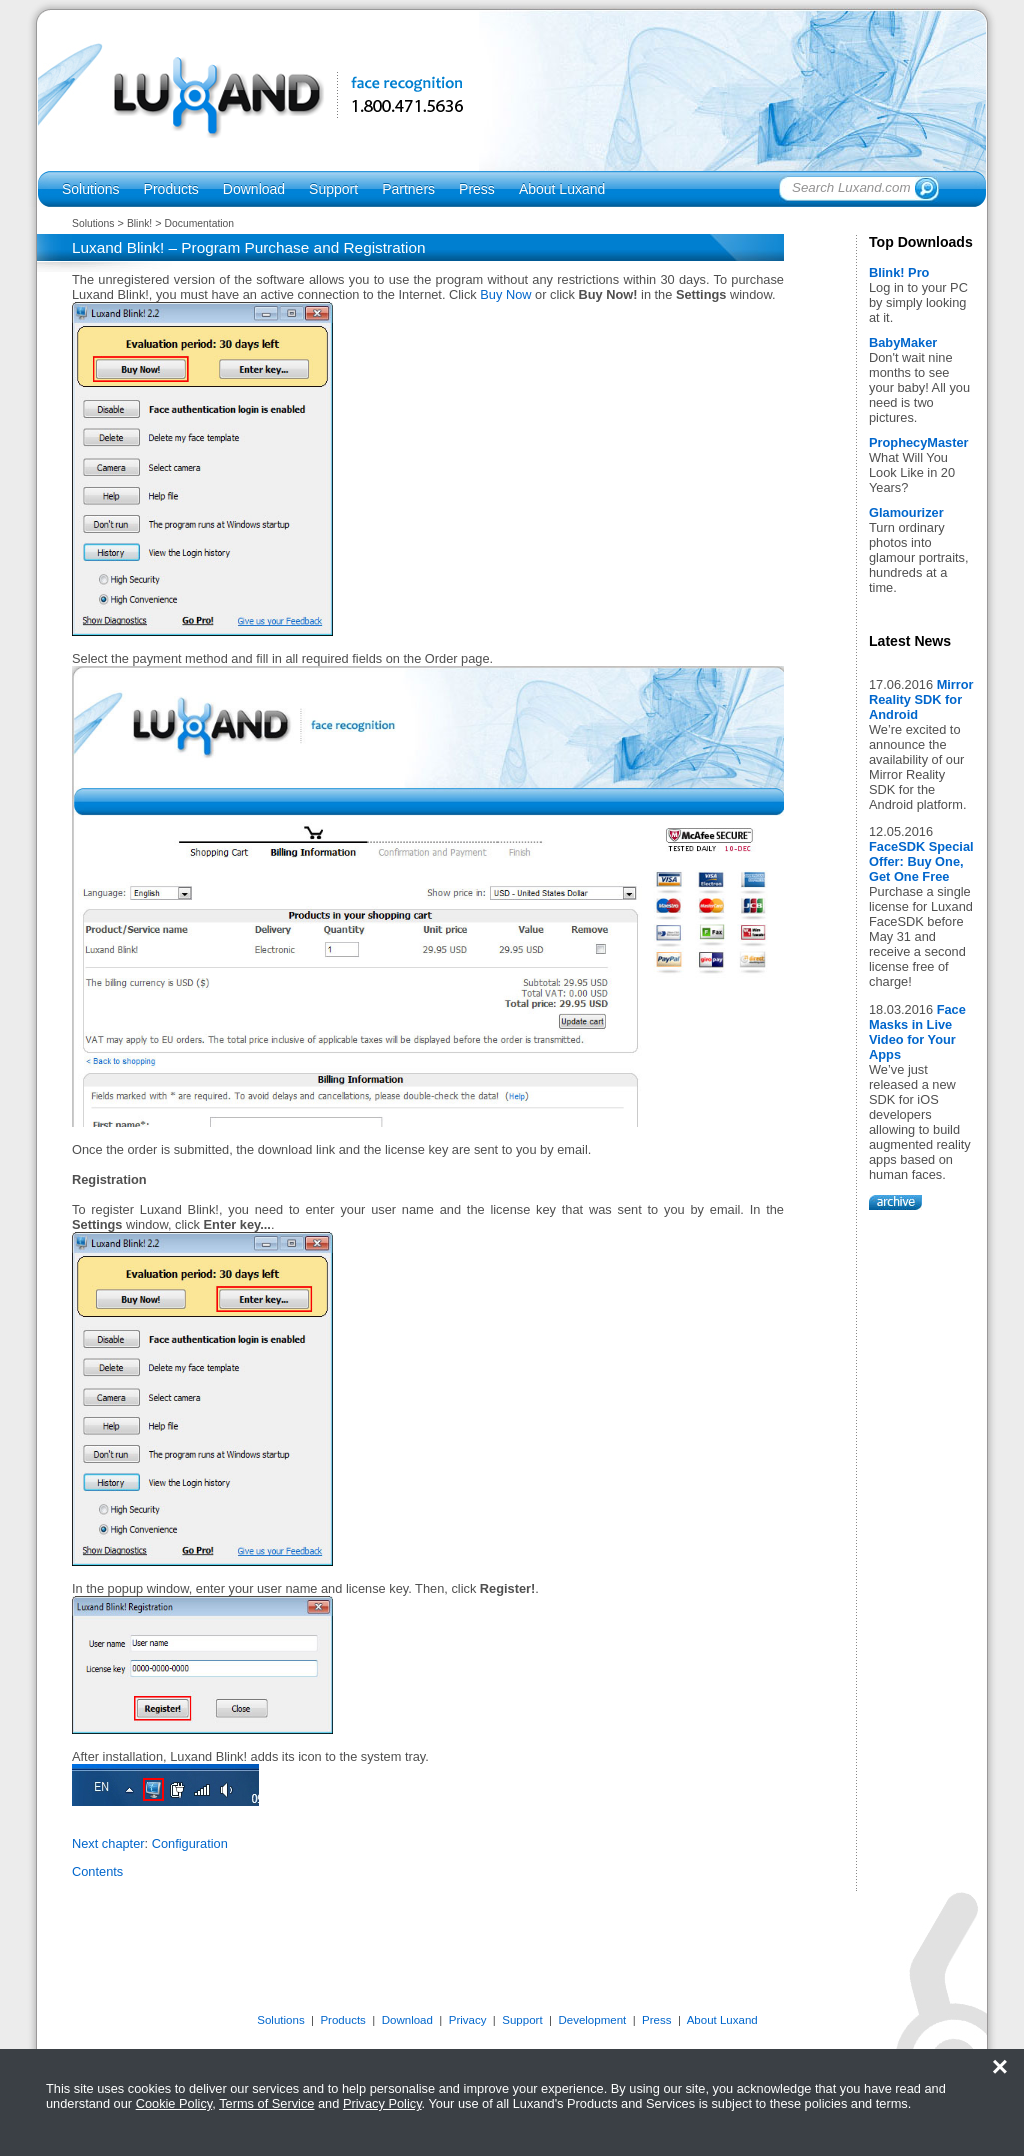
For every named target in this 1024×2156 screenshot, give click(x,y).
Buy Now (505, 294)
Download (254, 189)
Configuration (190, 1843)
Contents (97, 1871)
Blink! (139, 223)
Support (333, 189)
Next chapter (108, 1843)
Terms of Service (266, 2103)
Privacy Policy (382, 2103)
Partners (408, 189)
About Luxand (562, 189)
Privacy (468, 2020)
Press (477, 189)
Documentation (199, 223)
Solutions (91, 189)
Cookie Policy (174, 2103)
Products (171, 189)
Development (592, 2020)
